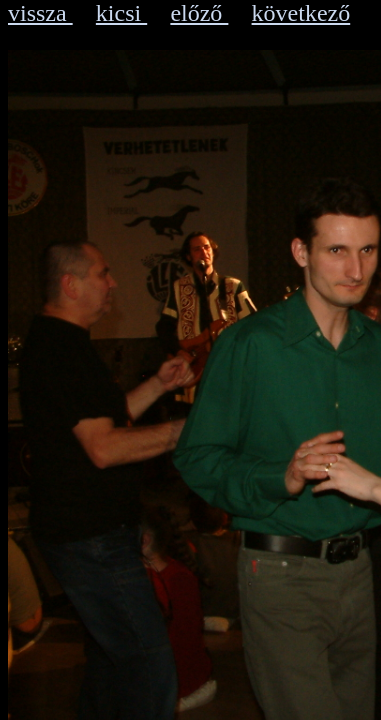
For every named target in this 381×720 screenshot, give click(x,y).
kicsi (121, 13)
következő (301, 13)
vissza (40, 13)
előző (199, 13)
